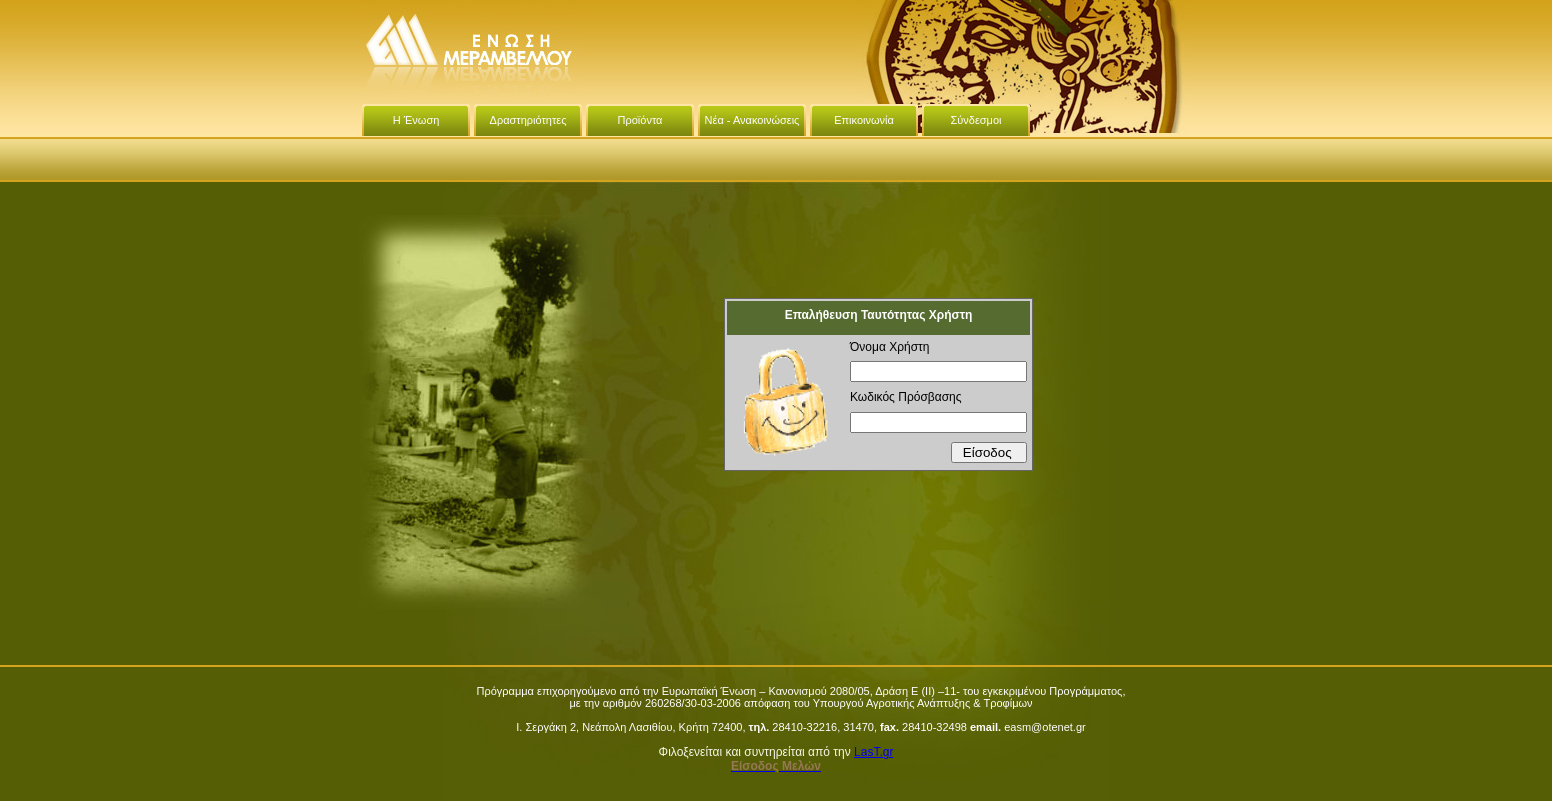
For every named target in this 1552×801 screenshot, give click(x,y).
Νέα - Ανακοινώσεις (752, 120)
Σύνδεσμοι (975, 120)
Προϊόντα (640, 120)
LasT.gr (873, 752)
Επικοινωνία (864, 120)
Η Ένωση (416, 120)
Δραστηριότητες (528, 120)
